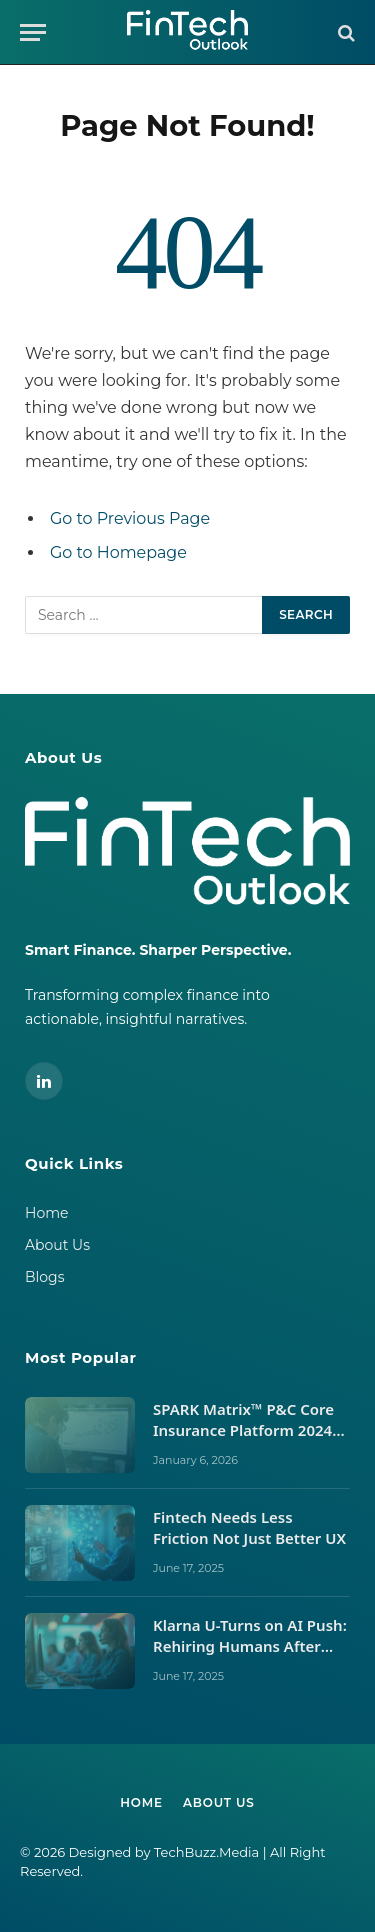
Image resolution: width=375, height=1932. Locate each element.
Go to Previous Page (130, 518)
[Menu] (33, 32)
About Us (57, 1245)
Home (46, 1213)
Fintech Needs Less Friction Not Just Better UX (251, 1527)
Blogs (45, 1277)
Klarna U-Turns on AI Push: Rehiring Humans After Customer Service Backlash (250, 1657)
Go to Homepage (118, 552)
